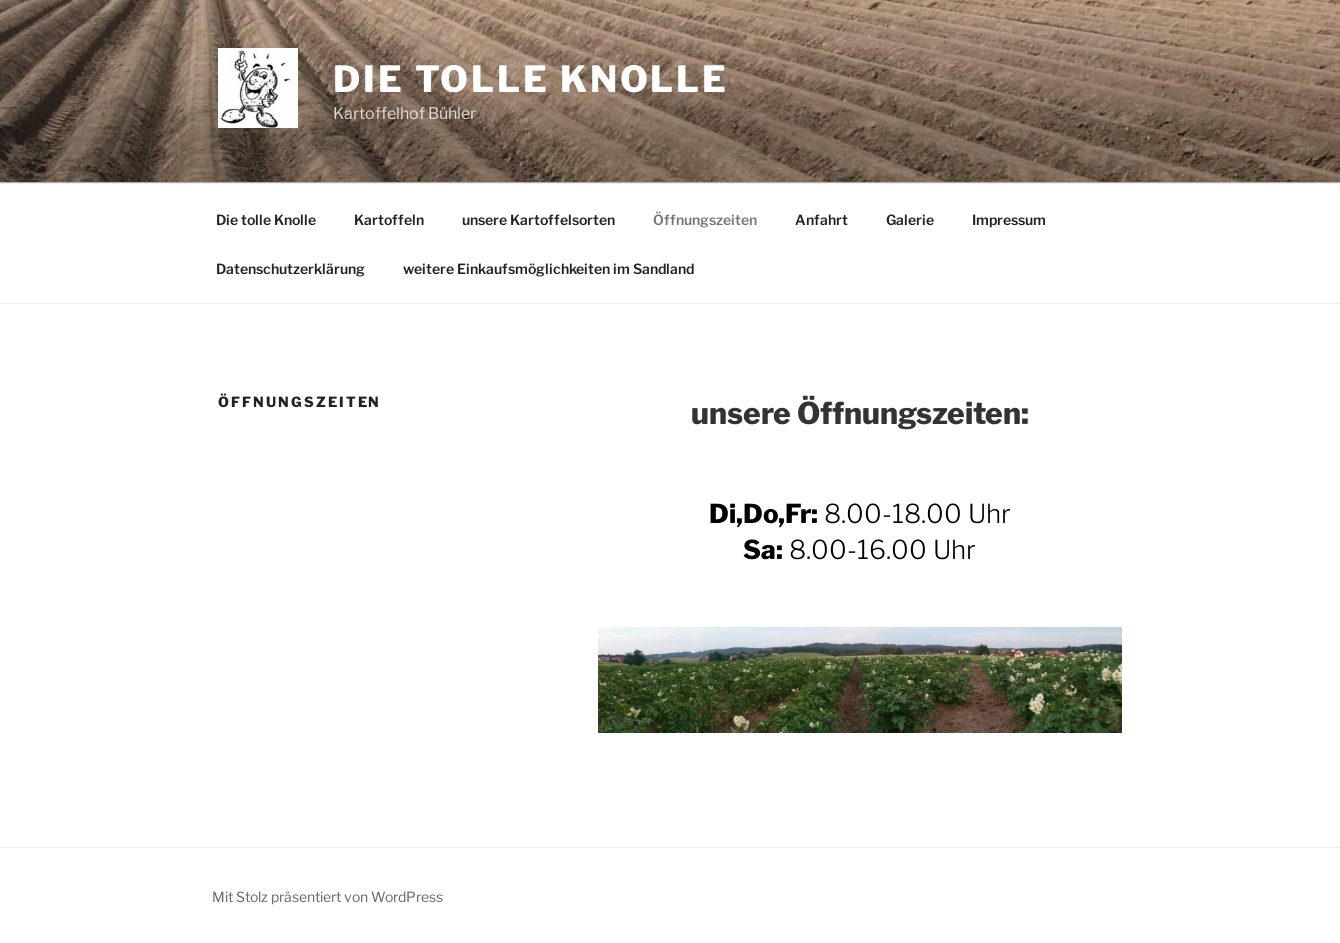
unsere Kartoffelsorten (538, 219)
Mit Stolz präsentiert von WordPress (327, 896)
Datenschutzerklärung (290, 268)
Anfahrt (821, 219)
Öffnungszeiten (705, 219)
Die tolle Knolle (531, 79)
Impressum (1009, 219)
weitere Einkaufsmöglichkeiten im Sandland (548, 268)
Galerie (910, 219)
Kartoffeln (389, 219)
